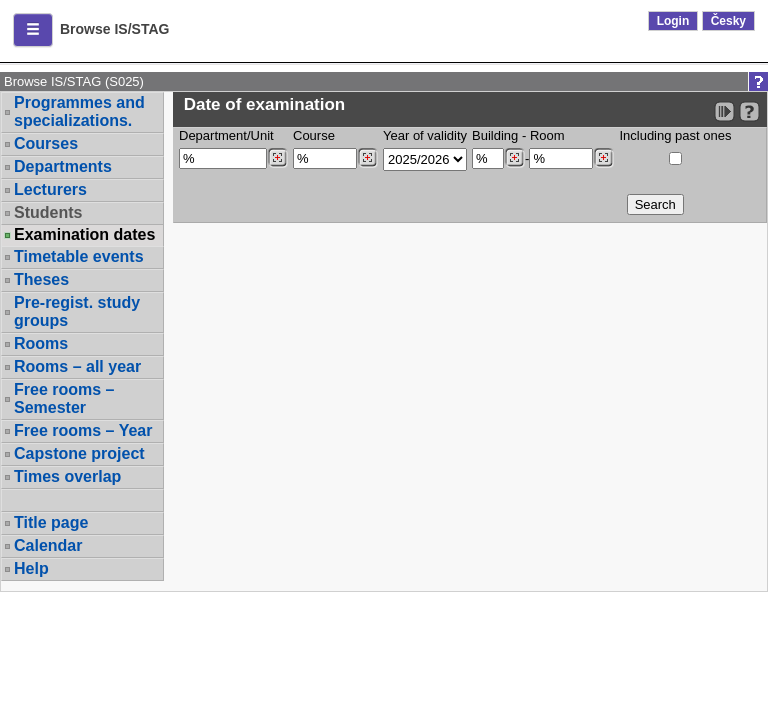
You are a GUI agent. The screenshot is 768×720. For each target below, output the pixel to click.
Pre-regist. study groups (77, 311)
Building (495, 135)
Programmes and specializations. (79, 111)
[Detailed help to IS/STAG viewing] (749, 111)
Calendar (48, 545)
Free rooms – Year (83, 430)
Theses (41, 279)
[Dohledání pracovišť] (277, 158)
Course (314, 135)
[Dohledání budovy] (514, 158)
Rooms (41, 343)
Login (673, 21)
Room (547, 135)
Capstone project (79, 453)
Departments (63, 166)
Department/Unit (226, 135)
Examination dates (84, 235)
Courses (46, 143)
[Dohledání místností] (603, 158)
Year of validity (425, 135)
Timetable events (79, 256)
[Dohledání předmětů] (367, 158)
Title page (51, 522)
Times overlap (67, 476)
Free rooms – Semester (64, 398)
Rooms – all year (77, 366)
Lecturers (50, 189)
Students (48, 212)
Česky (728, 21)
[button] (33, 30)
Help (31, 568)
